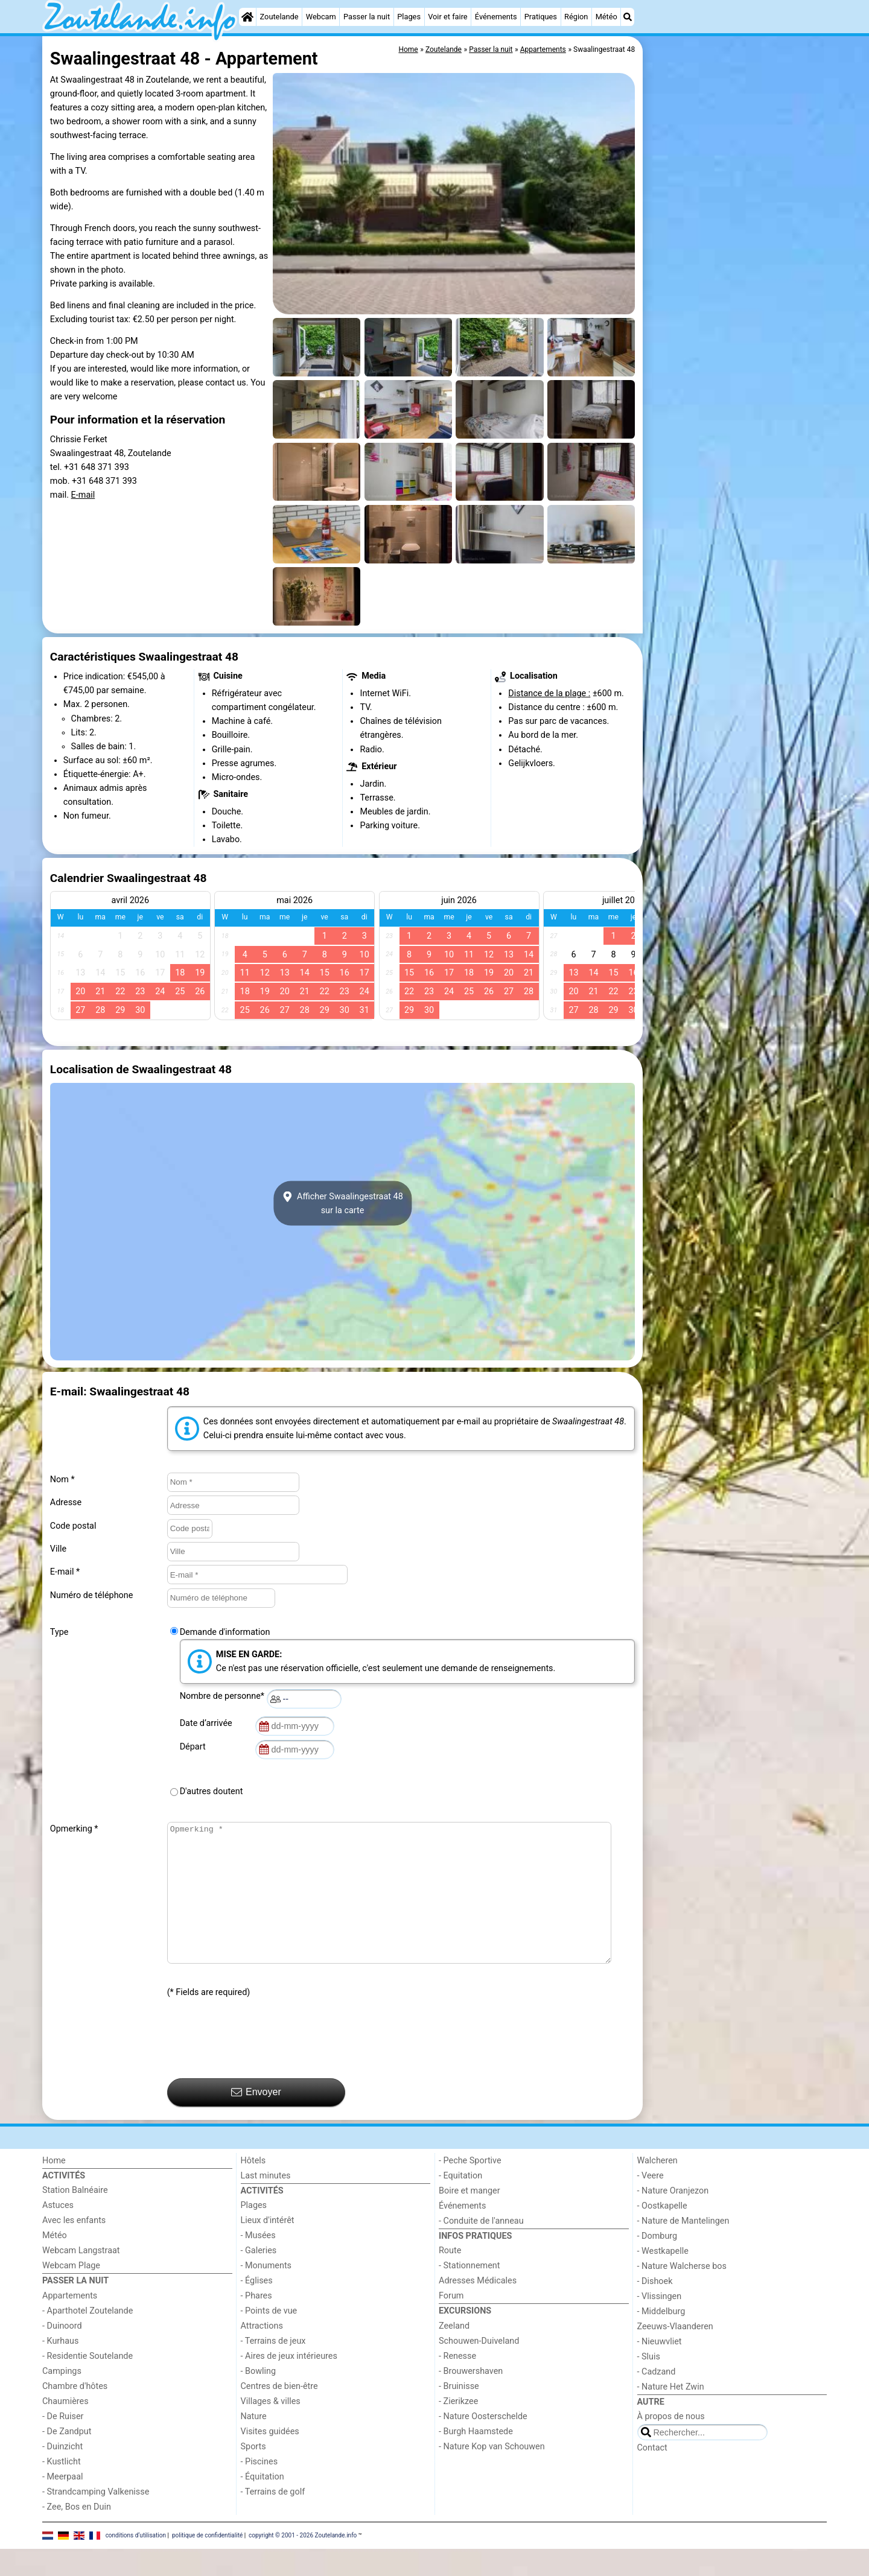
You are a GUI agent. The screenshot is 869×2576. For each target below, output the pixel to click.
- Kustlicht (61, 2489)
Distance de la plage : (549, 693)
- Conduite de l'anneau (481, 2248)
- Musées (258, 2262)
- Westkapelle (663, 2278)
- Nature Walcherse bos (682, 2293)
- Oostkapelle (662, 2233)
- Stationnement (469, 2293)
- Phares (256, 2323)
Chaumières (65, 2428)
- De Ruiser (62, 2443)
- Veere (650, 2203)
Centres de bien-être (279, 2413)
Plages (409, 16)
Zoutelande (279, 16)
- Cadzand (656, 2399)
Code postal (73, 1526)
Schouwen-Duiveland (479, 2368)
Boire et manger (469, 2218)
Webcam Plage (71, 2293)
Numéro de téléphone (91, 1595)
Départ (195, 1747)
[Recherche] (627, 17)
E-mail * (65, 1572)
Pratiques (540, 16)
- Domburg (657, 2263)
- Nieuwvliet (659, 2369)
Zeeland (454, 2353)
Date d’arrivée (208, 1723)
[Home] (247, 17)
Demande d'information (225, 1632)
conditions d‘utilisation (136, 2562)
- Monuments (266, 2293)
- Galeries (259, 2278)
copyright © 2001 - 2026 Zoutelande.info (303, 2562)
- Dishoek (655, 2308)
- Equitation (460, 2203)
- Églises (257, 2308)
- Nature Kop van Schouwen (492, 2474)
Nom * (62, 1479)
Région (576, 16)
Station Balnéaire (75, 2217)
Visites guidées (270, 2459)
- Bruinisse (459, 2413)
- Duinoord (62, 2353)
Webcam (321, 16)
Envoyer (256, 2119)
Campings (61, 2398)
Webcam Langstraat (81, 2278)
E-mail (83, 495)
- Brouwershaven (471, 2398)
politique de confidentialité (207, 2562)
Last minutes (266, 2203)
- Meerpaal (62, 2504)
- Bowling (258, 2398)
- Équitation (262, 2504)
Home (54, 2188)
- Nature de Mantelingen (683, 2248)
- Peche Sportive (470, 2188)
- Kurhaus (60, 2368)
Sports (253, 2474)
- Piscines (259, 2489)
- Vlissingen (659, 2323)
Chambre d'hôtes (74, 2413)
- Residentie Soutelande (87, 2383)
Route (450, 2278)
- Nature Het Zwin (670, 2414)
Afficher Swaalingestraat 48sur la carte (342, 1203)
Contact (652, 2475)
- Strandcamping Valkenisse (95, 2519)
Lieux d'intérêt (267, 2247)
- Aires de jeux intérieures (289, 2383)
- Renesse (457, 2383)
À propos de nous (671, 2443)
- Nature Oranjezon (673, 2218)
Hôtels (253, 2188)
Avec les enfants (74, 2247)
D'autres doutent (211, 1791)
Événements (496, 16)
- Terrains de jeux (273, 2368)
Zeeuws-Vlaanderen (675, 2354)
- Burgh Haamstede (476, 2459)
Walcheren (657, 2188)
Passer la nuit (366, 16)
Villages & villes (271, 2428)
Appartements (69, 2323)
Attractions (262, 2353)
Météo (606, 16)
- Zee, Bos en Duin (76, 2534)
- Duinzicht (62, 2474)
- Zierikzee (458, 2428)
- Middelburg (661, 2338)
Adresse (65, 1502)
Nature (254, 2443)
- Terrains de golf (273, 2519)
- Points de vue (269, 2338)
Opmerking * (74, 1829)
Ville (58, 1549)
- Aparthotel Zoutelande (87, 2338)
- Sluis (648, 2384)
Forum (451, 2323)
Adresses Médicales (478, 2308)
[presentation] (259, 2066)
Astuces (58, 2232)
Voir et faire (447, 16)
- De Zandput (66, 2459)
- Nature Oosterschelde (483, 2443)
